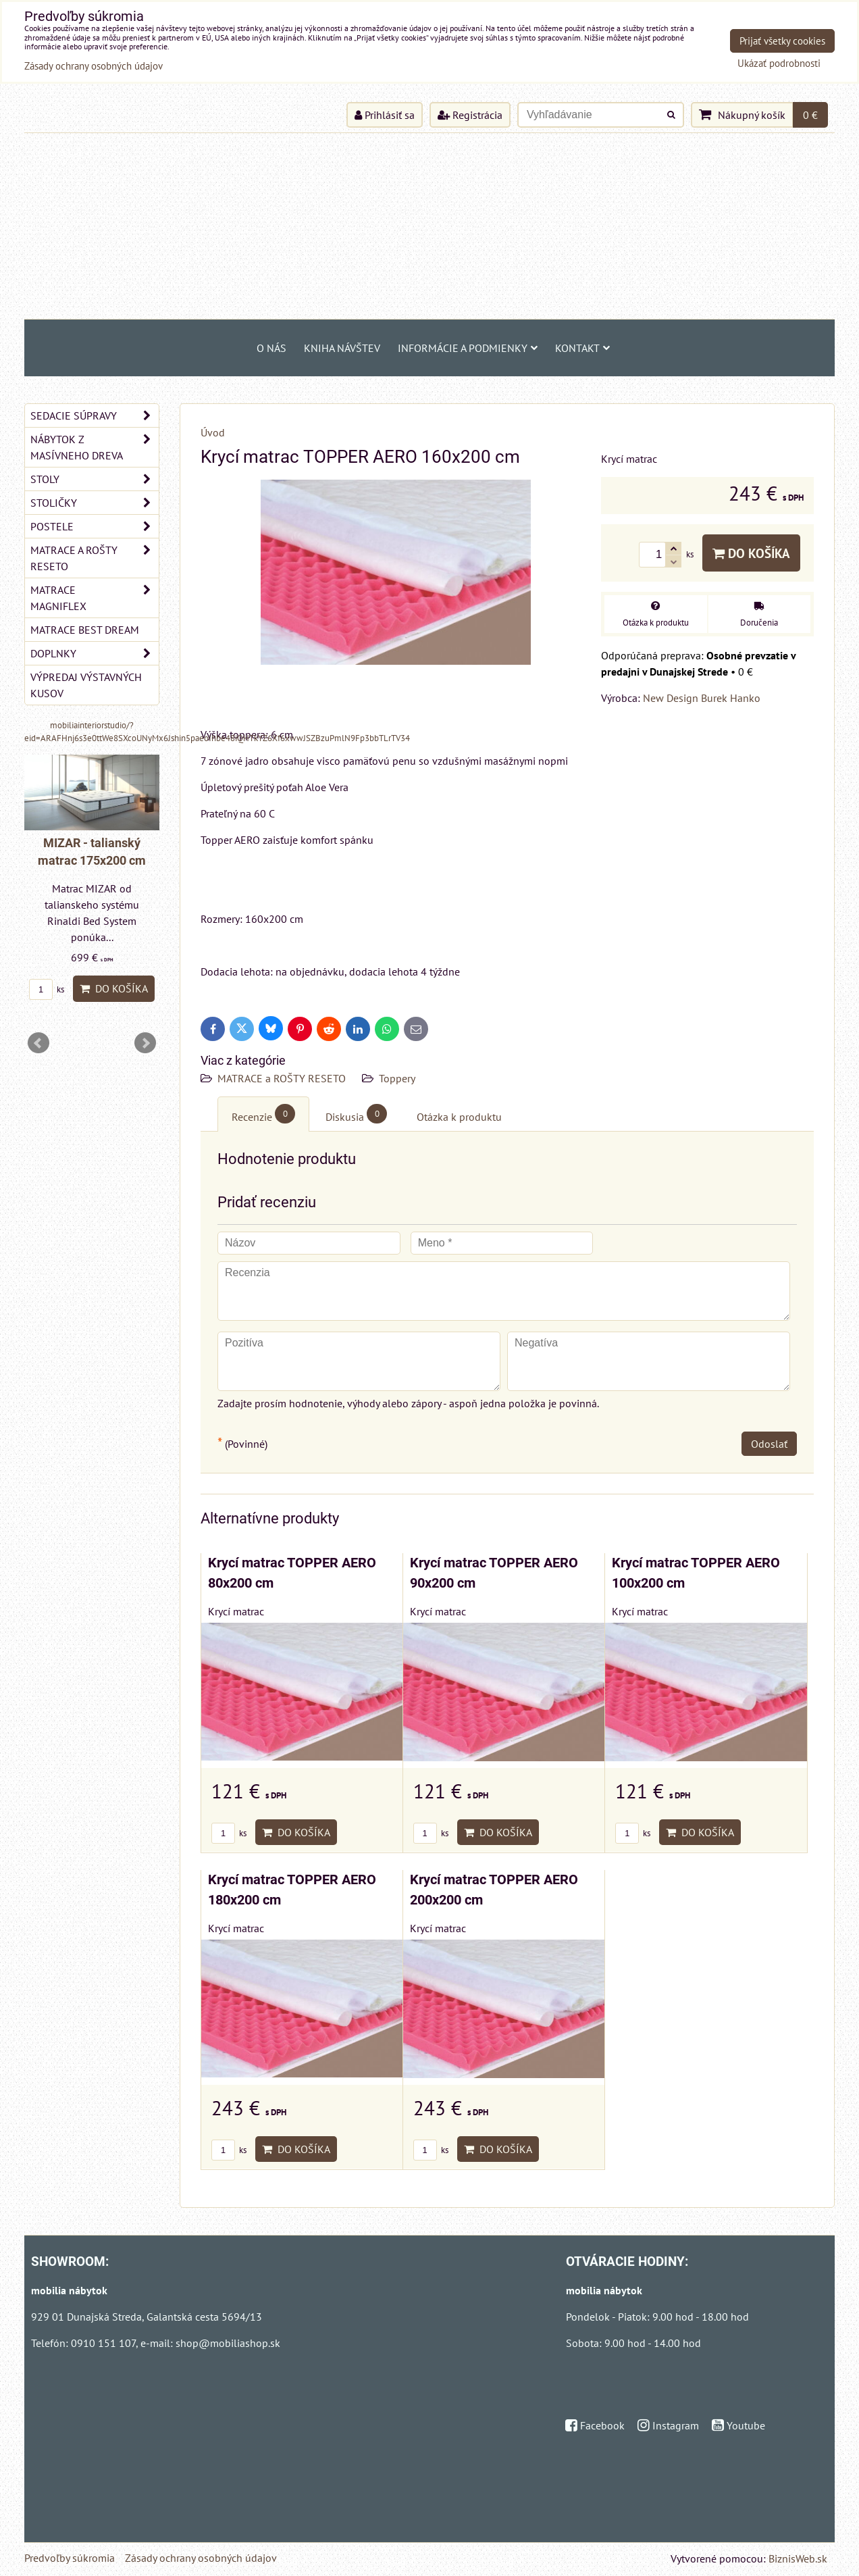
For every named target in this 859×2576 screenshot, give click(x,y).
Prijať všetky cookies (782, 40)
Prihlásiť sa (385, 115)
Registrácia (470, 115)
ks (228, 1833)
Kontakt (582, 348)
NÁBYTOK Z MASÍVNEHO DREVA (94, 447)
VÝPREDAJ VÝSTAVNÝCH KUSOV (86, 685)
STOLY (94, 479)
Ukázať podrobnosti (779, 64)
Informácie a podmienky (468, 348)
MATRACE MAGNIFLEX (94, 597)
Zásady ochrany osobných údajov (201, 2558)
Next (145, 1043)
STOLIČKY (94, 502)
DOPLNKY (94, 653)
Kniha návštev (342, 348)
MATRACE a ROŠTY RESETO (281, 1078)
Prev (38, 1043)
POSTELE (94, 526)
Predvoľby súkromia (69, 2558)
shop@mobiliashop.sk (228, 2343)
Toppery (397, 1078)
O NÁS (271, 348)
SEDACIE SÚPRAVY (94, 415)
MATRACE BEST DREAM (84, 629)
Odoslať (769, 1443)
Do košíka (751, 553)
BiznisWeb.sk (798, 2558)
